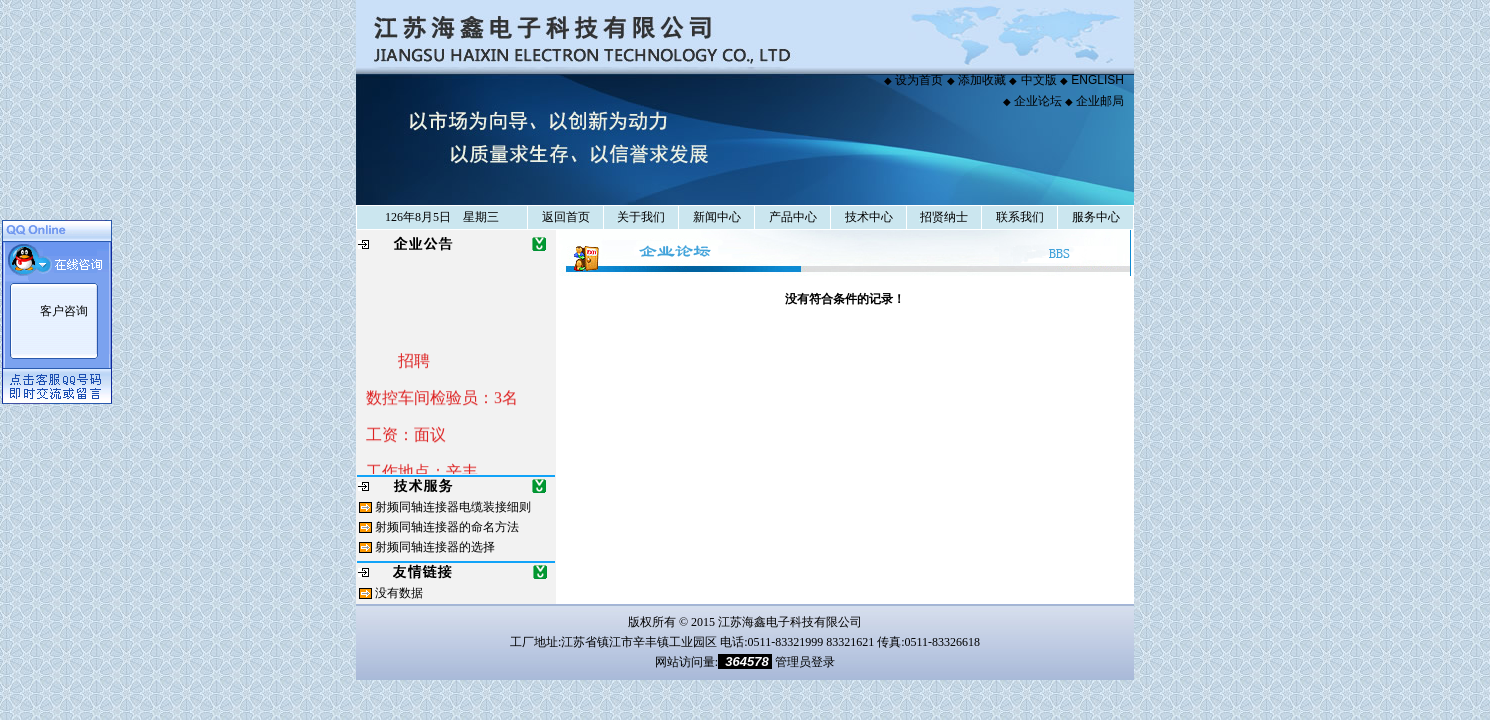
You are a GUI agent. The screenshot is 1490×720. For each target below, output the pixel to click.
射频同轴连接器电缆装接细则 (453, 507)
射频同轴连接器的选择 (435, 547)
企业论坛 (1038, 101)
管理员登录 (805, 662)
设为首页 (919, 80)
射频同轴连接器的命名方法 (447, 527)
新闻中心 (716, 217)
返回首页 (565, 217)
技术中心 (868, 217)
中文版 (1039, 80)
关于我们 (640, 217)
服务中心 (1095, 217)
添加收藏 (982, 80)
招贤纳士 (943, 217)
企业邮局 (1100, 101)
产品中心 (792, 217)
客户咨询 (64, 311)
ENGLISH (1097, 80)
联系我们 (1019, 217)
